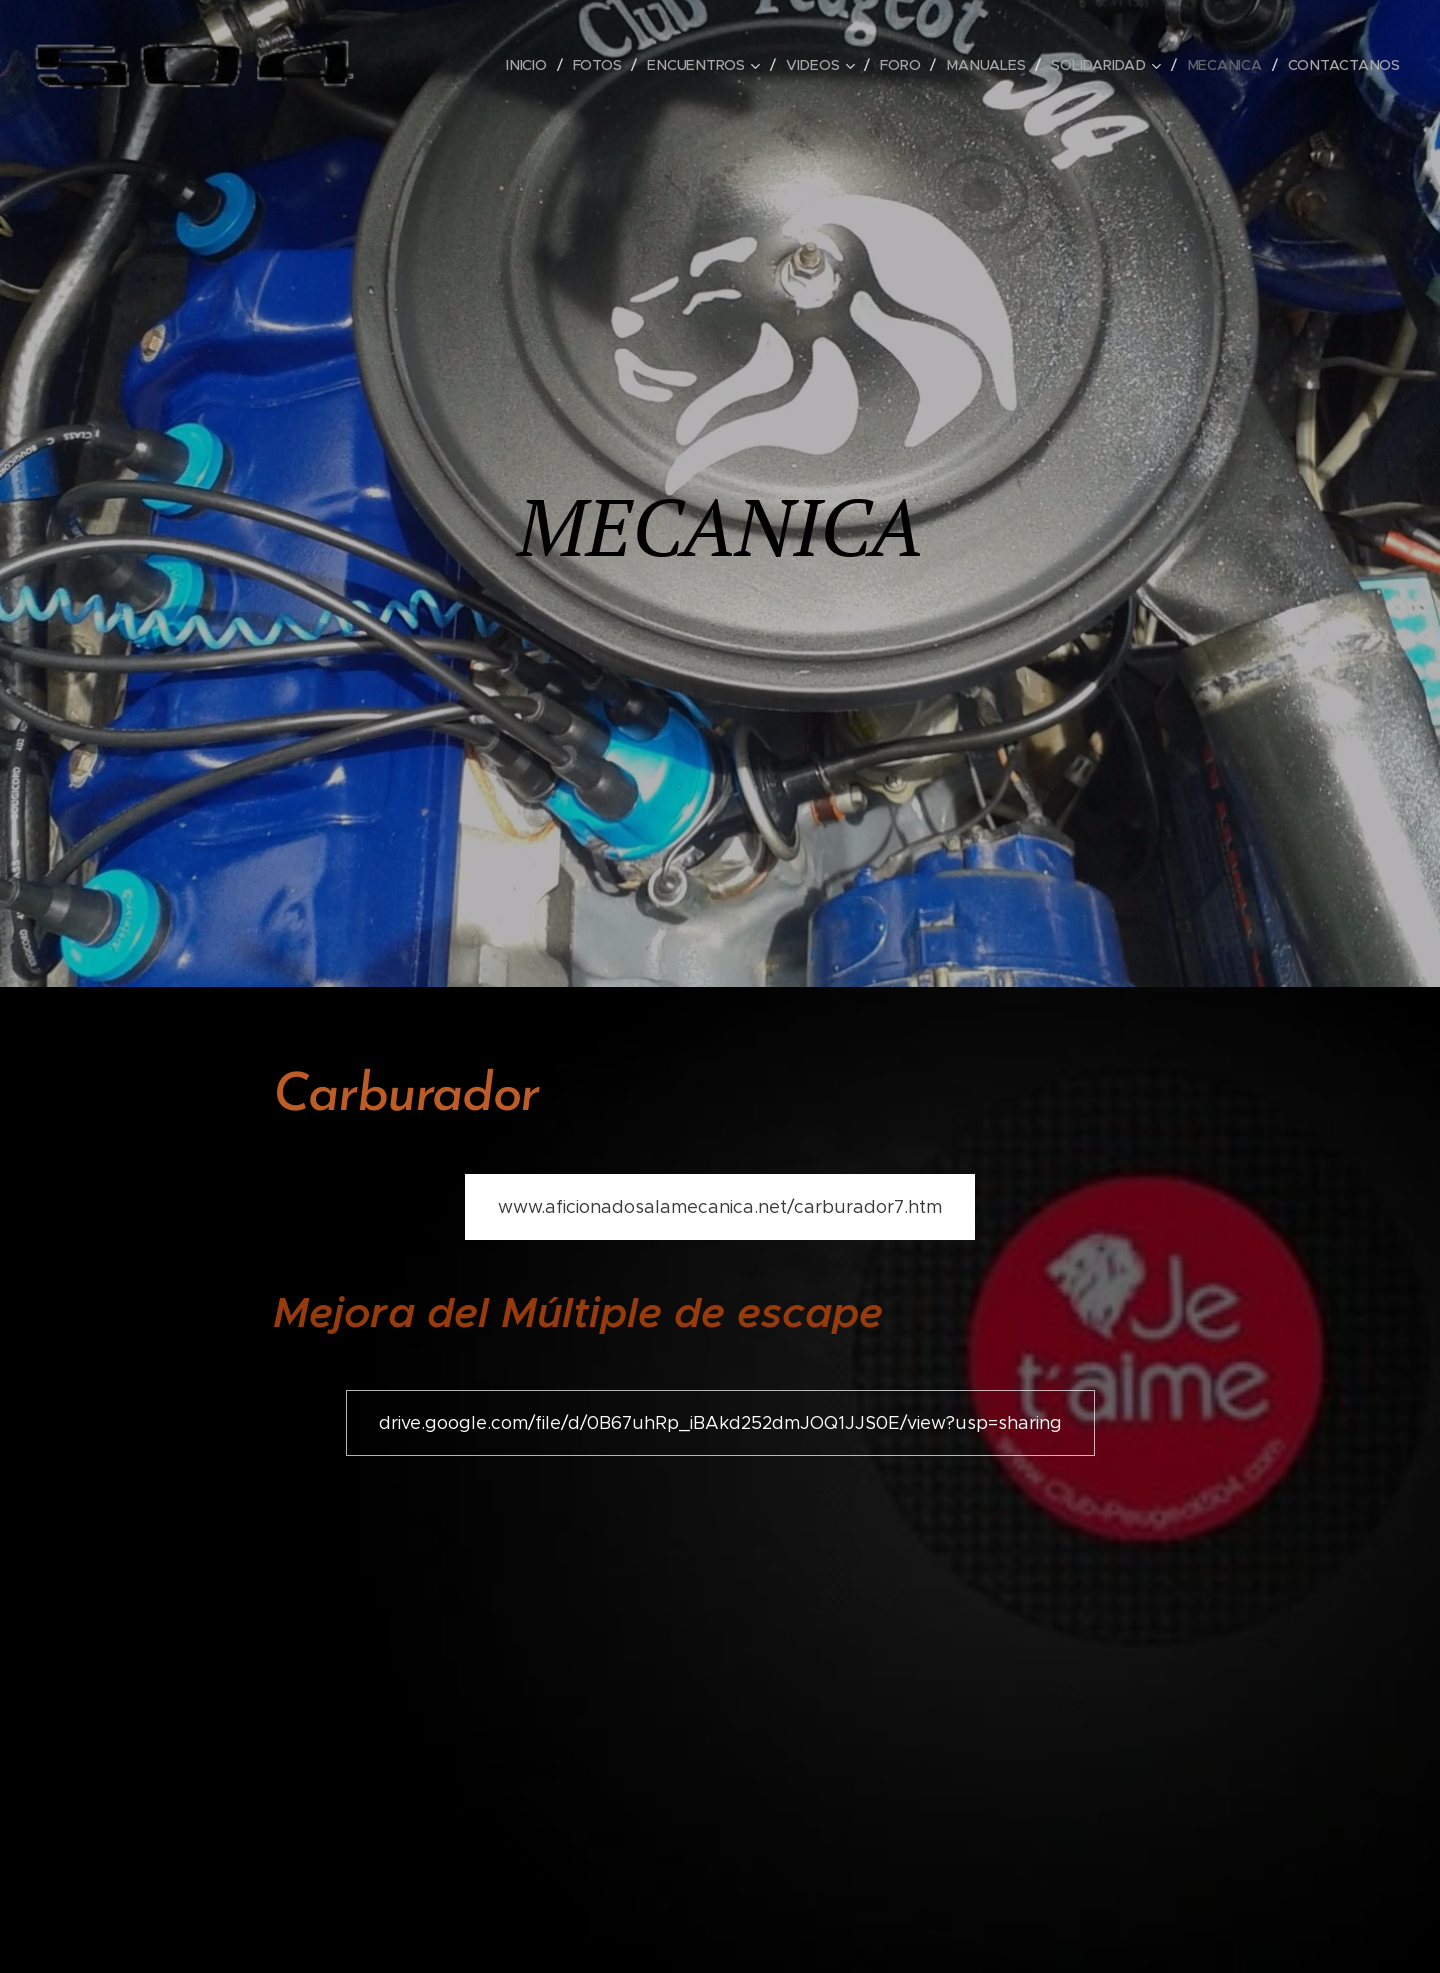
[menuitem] (533, 65)
